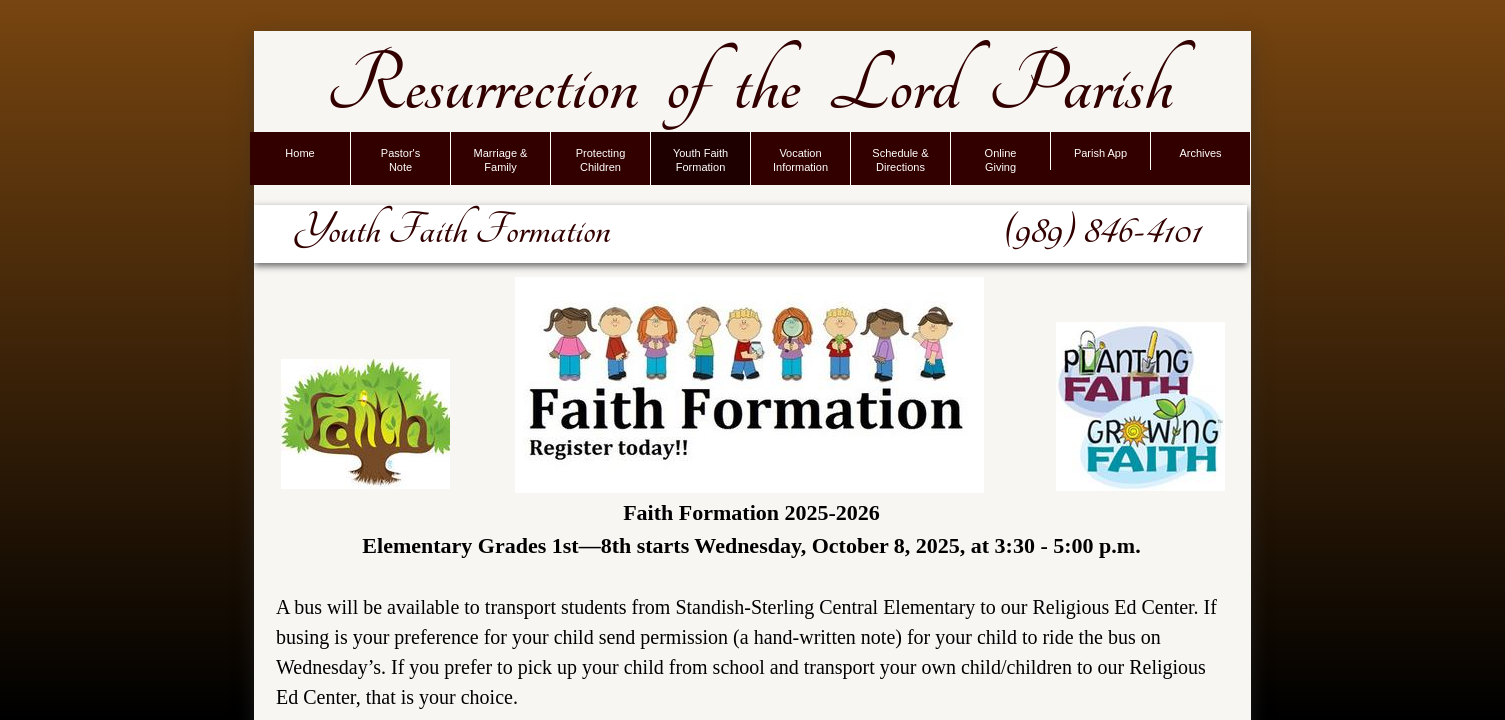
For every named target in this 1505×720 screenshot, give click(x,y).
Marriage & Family (501, 160)
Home (299, 153)
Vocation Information (800, 160)
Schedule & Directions (900, 160)
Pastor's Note (400, 160)
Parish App (1100, 153)
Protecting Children (601, 160)
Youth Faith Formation (700, 160)
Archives (1200, 153)
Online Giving (1001, 160)
